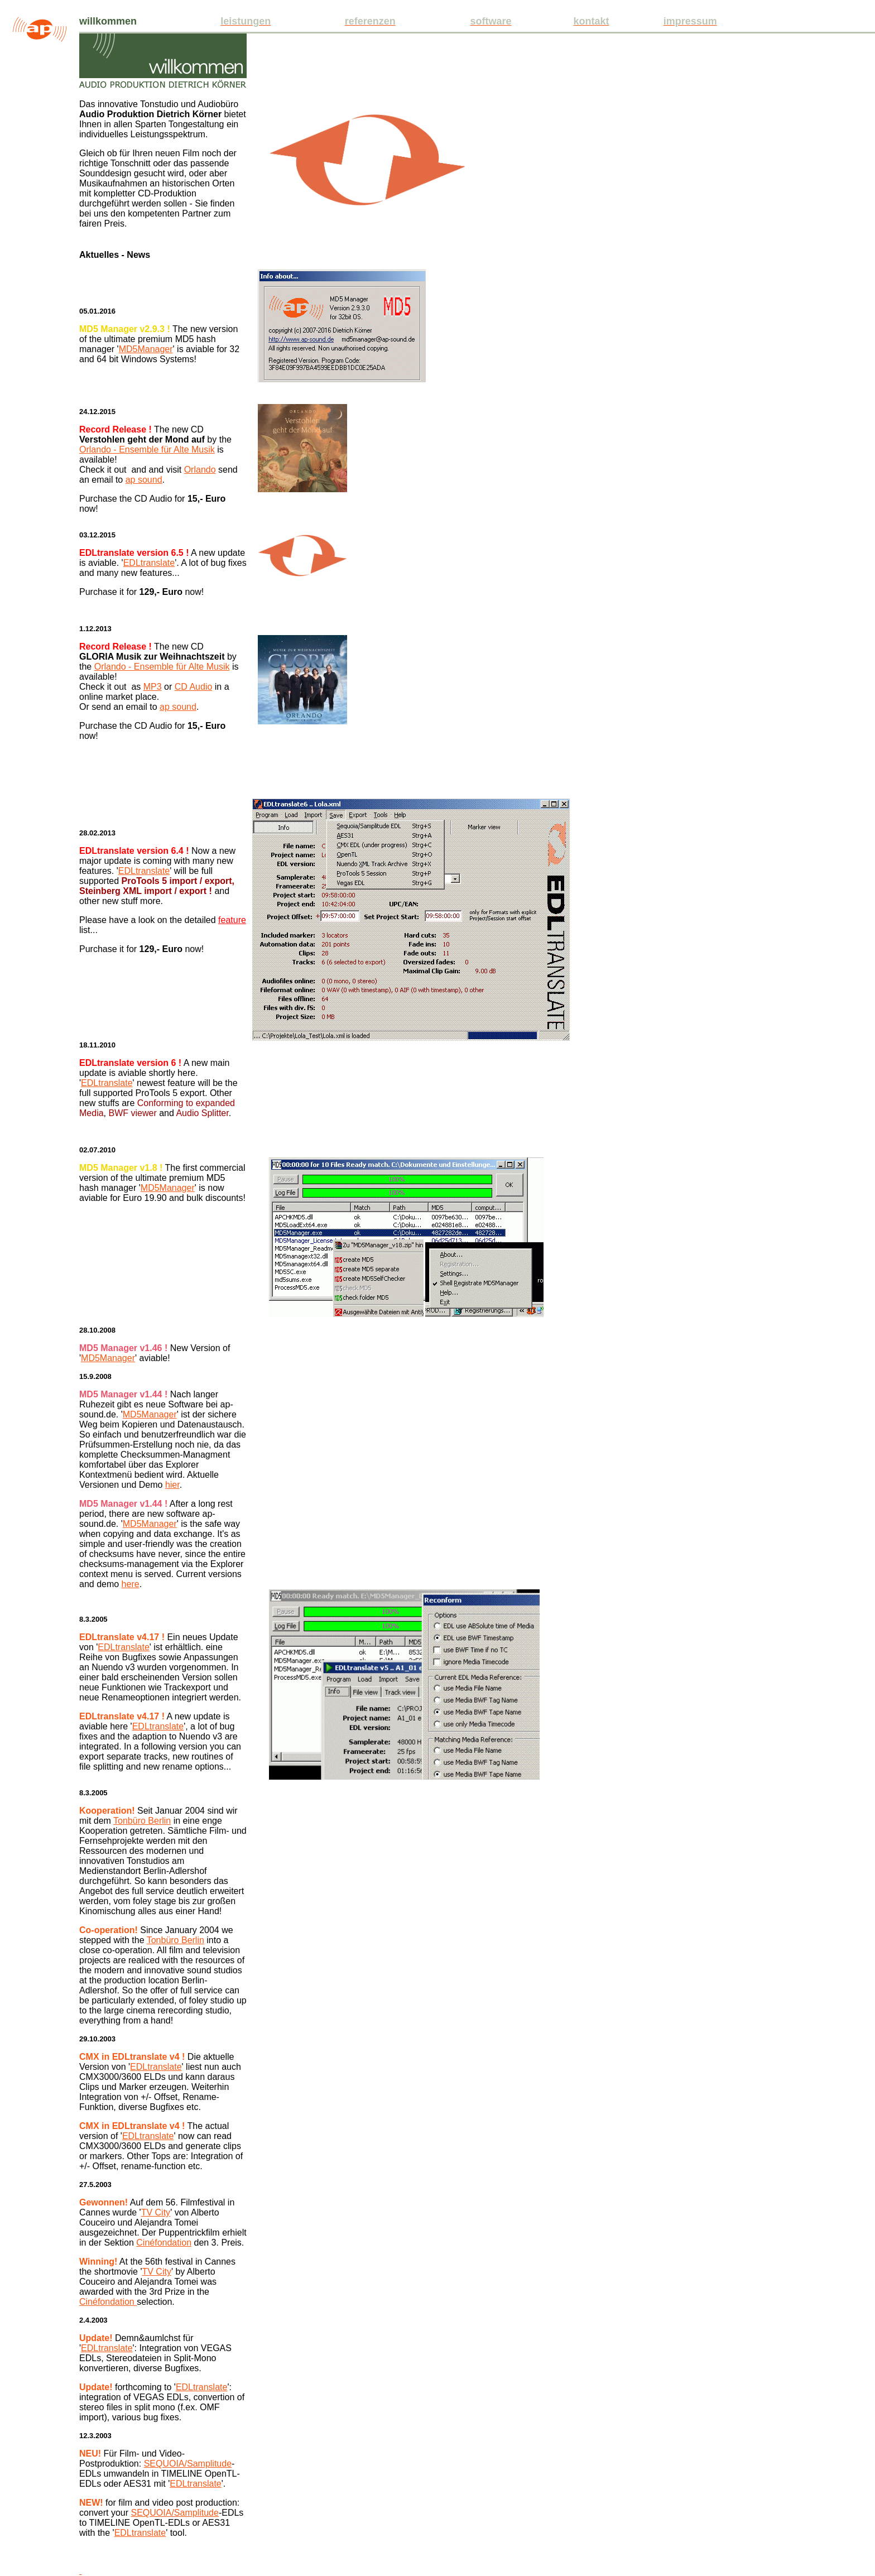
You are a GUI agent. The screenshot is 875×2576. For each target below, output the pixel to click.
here (131, 1584)
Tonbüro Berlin (142, 1820)
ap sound (144, 479)
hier (172, 1484)
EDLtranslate (149, 563)
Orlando (200, 469)
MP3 (152, 686)
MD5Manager (146, 349)
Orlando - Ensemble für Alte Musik (147, 449)
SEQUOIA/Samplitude (188, 2463)
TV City (155, 2212)
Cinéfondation (163, 2242)
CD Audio (194, 686)
